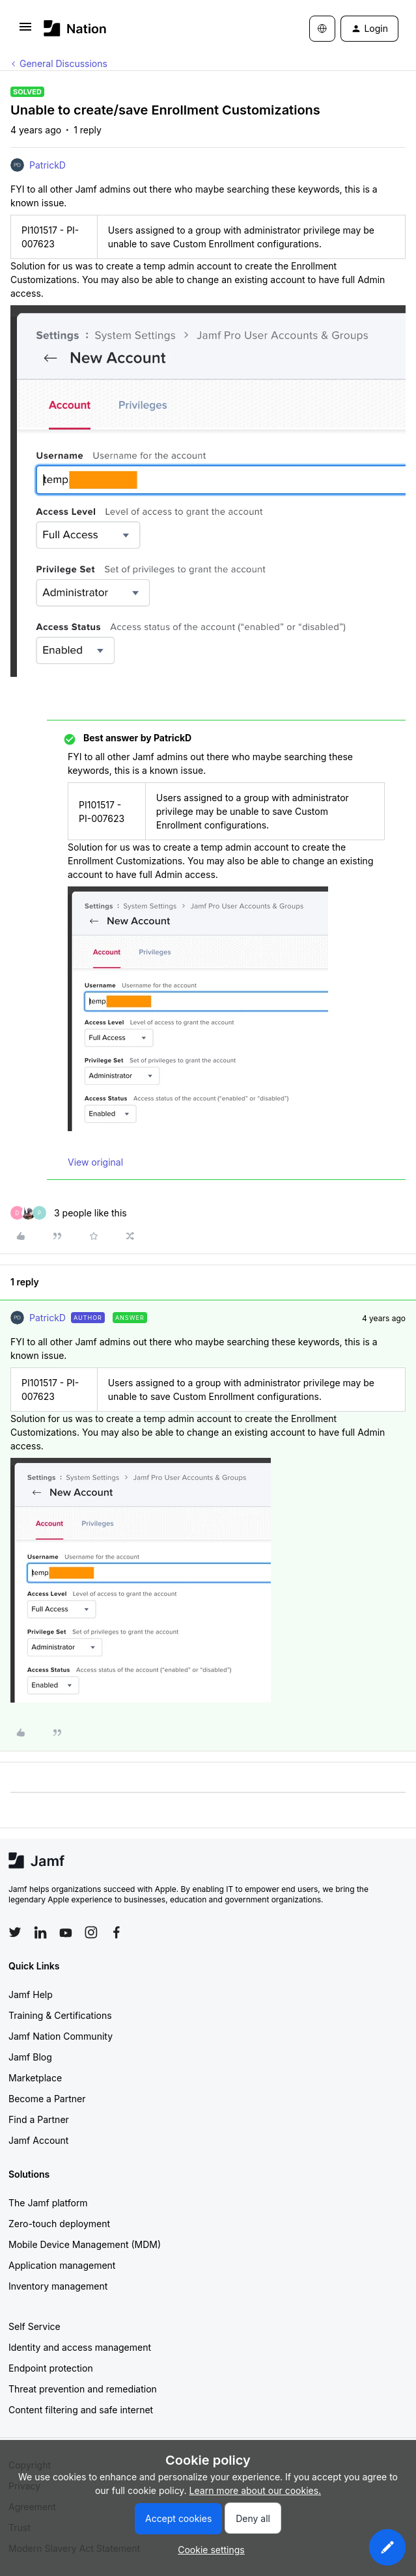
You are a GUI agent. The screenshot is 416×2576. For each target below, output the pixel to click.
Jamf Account (38, 2140)
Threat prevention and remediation (82, 2388)
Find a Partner (38, 2119)
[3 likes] (68, 1213)
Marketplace (35, 2077)
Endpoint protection (50, 2368)
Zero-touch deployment (59, 2223)
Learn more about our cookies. (255, 2490)
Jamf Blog (30, 2056)
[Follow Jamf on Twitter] (14, 1932)
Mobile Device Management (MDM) (84, 2244)
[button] (25, 30)
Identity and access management (79, 2347)
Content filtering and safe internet (80, 2409)
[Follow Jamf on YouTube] (65, 1932)
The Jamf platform (48, 2202)
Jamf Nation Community (60, 2036)
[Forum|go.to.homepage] (75, 28)
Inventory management (57, 2286)
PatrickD (47, 165)
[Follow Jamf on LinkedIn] (40, 1932)
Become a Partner (46, 2098)
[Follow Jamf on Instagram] (91, 1932)
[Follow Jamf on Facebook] (116, 1932)
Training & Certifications (60, 2015)
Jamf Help (30, 1994)
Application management (61, 2265)
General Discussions (63, 63)
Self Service (34, 2326)
